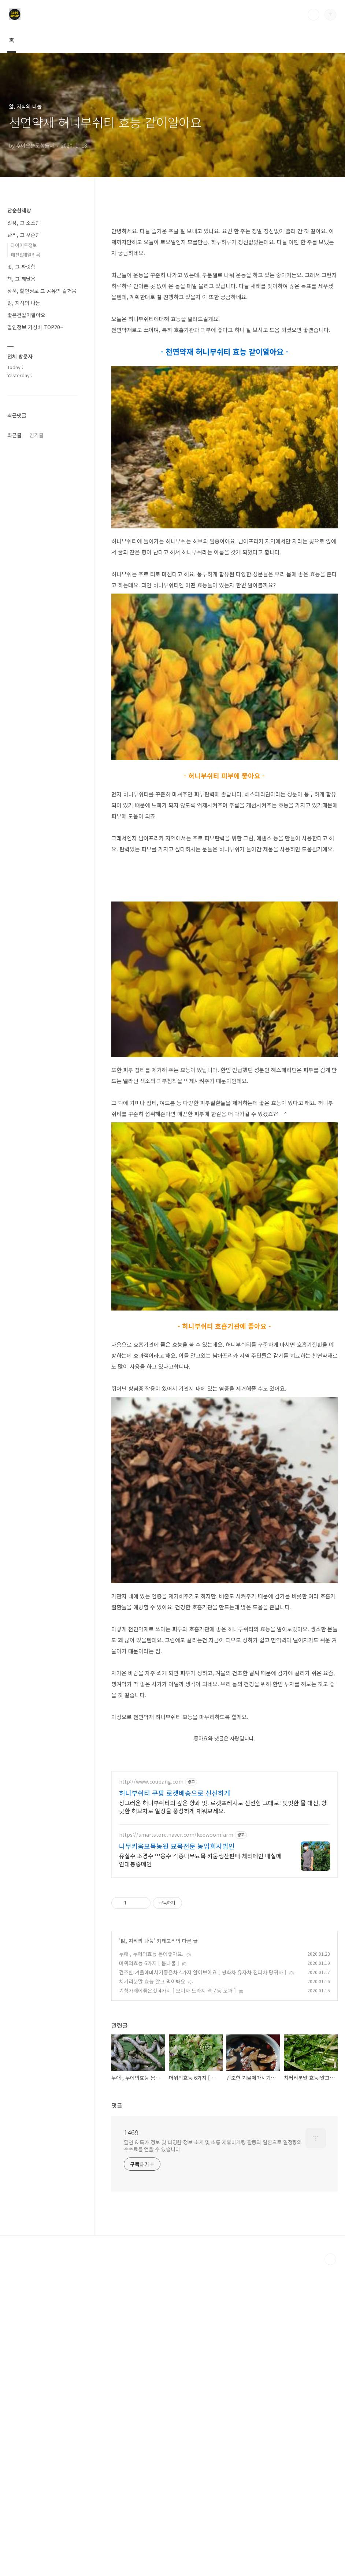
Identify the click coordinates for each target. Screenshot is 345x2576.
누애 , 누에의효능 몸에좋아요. (151, 2264)
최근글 (14, 874)
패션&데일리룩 (25, 254)
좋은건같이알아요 (26, 315)
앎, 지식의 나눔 (137, 2251)
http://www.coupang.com (151, 2092)
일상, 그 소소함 (23, 222)
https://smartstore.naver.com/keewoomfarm (176, 2145)
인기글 (36, 874)
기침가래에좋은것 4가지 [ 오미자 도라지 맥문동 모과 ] (177, 2301)
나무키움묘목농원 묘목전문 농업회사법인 (177, 2156)
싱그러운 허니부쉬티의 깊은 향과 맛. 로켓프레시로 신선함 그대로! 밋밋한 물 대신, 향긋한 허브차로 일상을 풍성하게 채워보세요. (223, 2117)
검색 (313, 14)
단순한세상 (19, 210)
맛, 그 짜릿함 (21, 266)
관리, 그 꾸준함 (23, 234)
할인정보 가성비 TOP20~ (35, 327)
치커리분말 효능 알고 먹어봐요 (152, 2292)
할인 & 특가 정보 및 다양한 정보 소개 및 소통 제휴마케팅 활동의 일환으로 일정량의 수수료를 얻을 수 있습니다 (213, 2456)
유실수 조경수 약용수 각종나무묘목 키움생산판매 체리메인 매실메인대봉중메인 (200, 2170)
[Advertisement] (172, 255)
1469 (131, 2443)
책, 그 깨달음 (21, 278)
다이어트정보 (24, 245)
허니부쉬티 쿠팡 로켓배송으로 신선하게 (174, 2103)
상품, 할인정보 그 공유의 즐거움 (42, 290)
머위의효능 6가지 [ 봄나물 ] (149, 2274)
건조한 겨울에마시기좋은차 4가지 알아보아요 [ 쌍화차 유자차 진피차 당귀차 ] (202, 2283)
